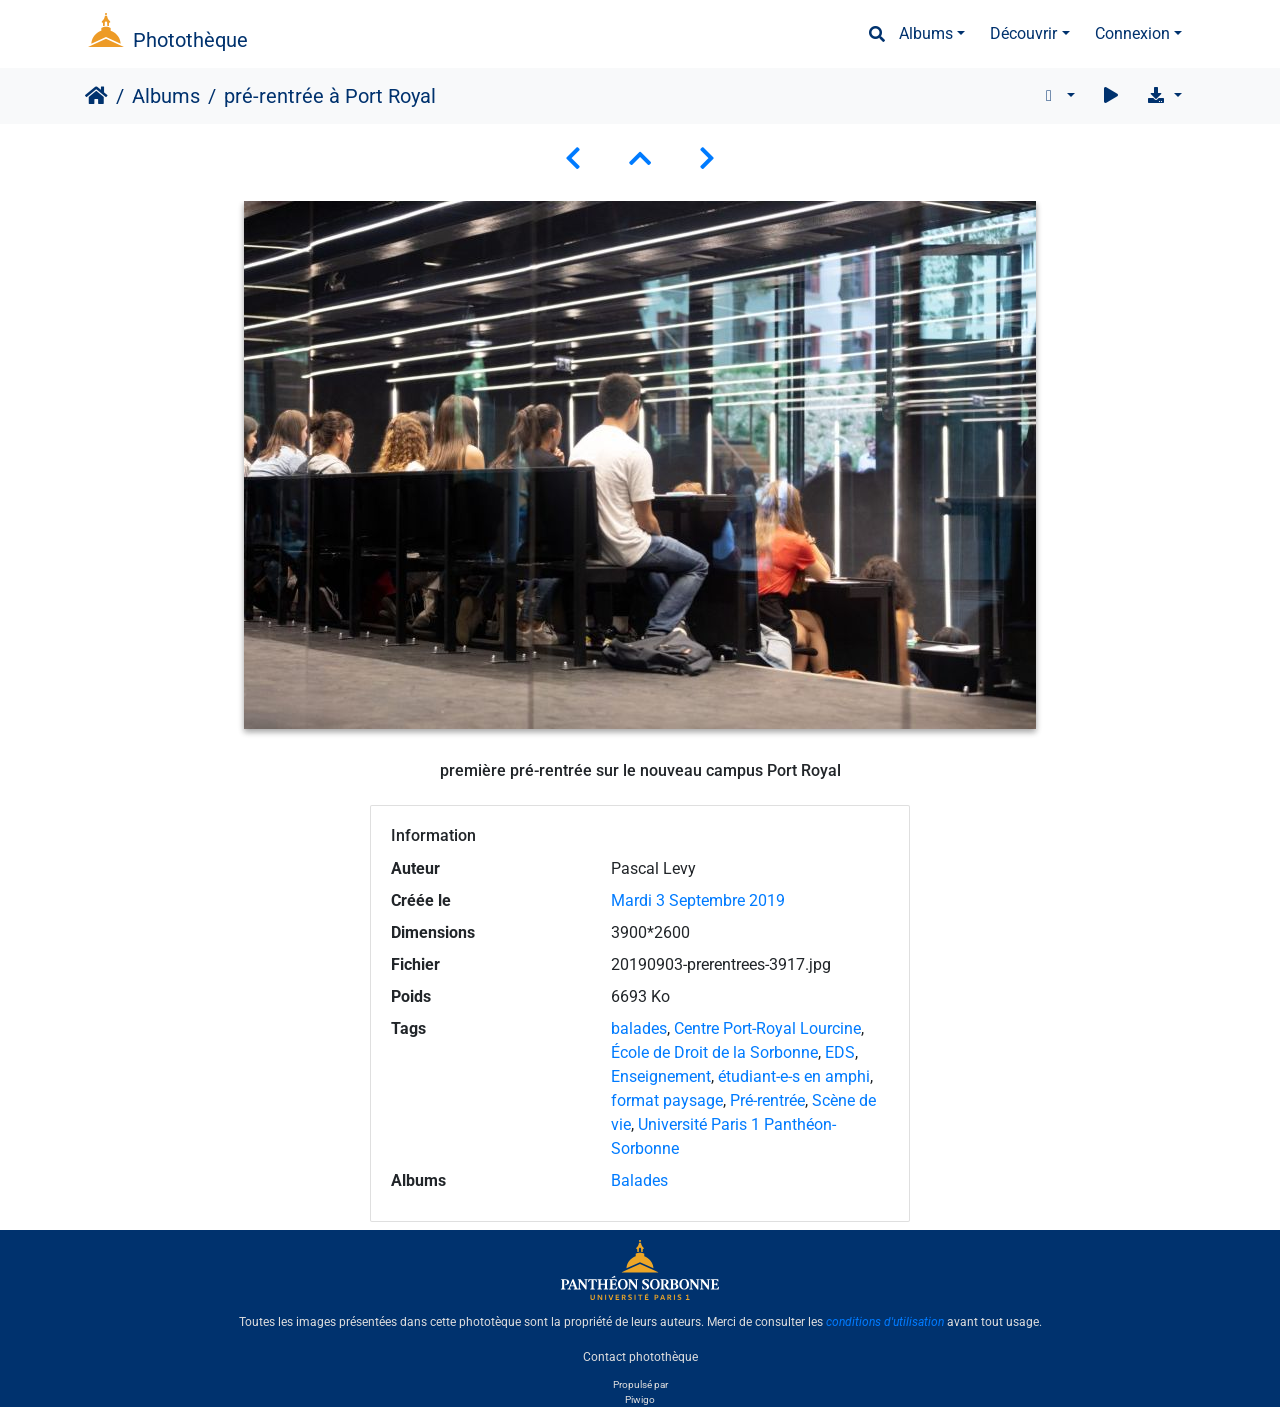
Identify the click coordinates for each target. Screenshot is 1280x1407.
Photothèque (190, 40)
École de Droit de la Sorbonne (714, 1052)
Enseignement (661, 1076)
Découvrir (1023, 33)
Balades (639, 1180)
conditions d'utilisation (885, 1322)
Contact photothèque (640, 1356)
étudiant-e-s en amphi (794, 1076)
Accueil (96, 96)
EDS (840, 1052)
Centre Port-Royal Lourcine (767, 1028)
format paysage (667, 1100)
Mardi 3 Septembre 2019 (698, 900)
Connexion (1132, 33)
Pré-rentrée (767, 1100)
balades (639, 1028)
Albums (926, 33)
